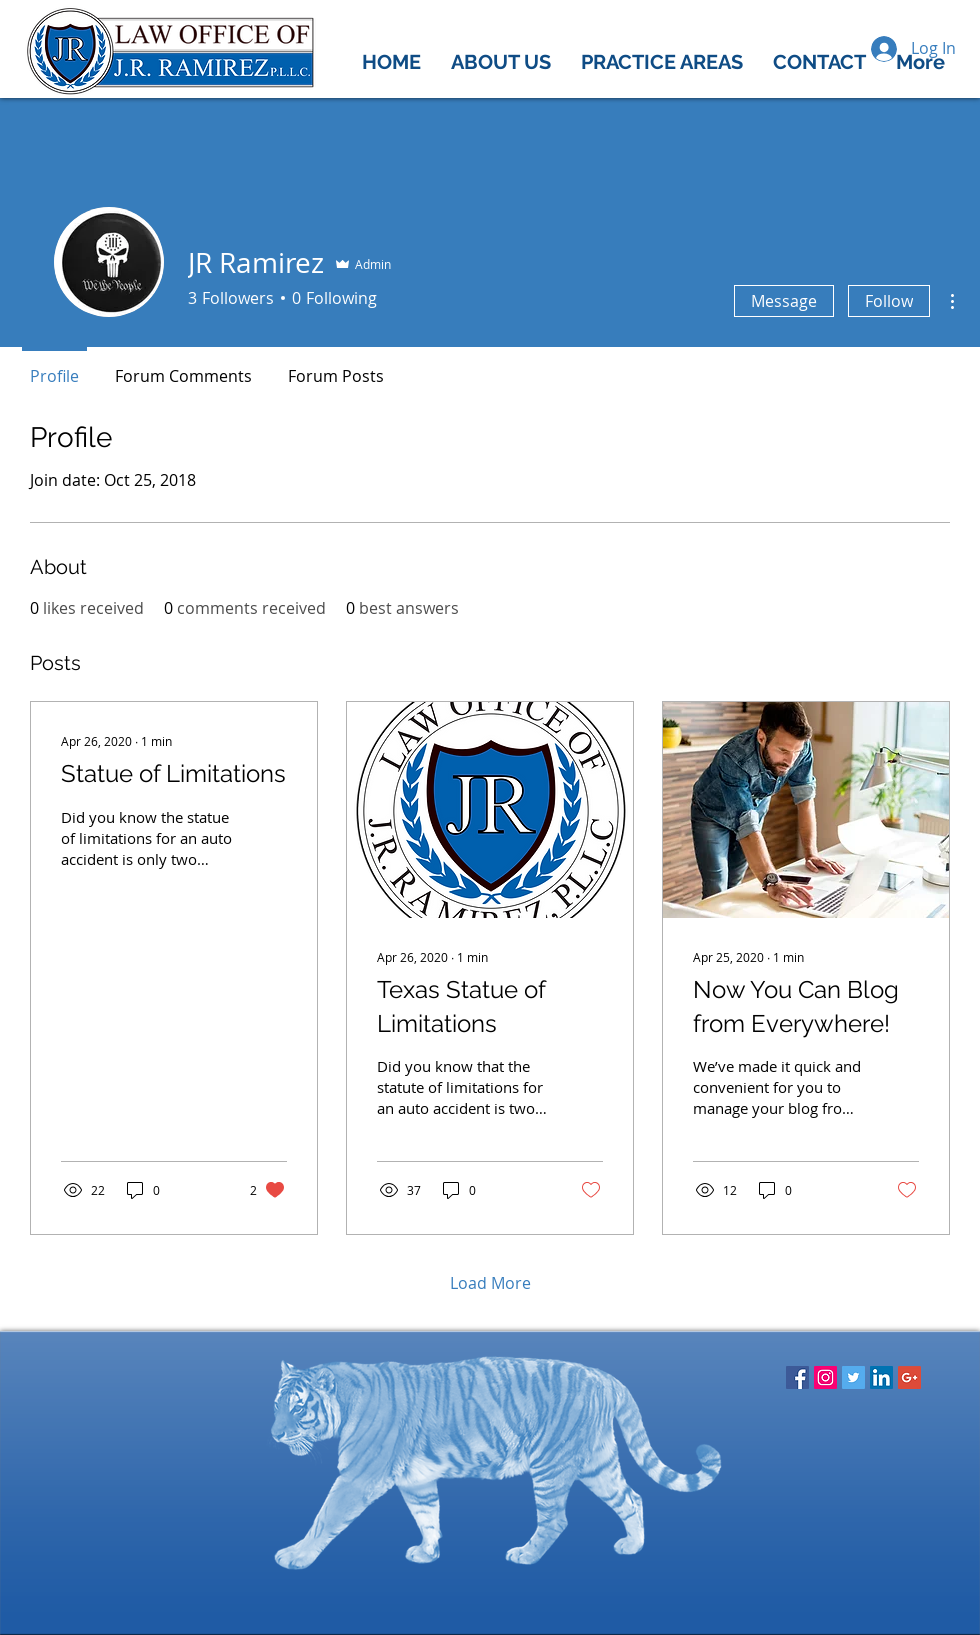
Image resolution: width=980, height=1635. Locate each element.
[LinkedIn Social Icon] (881, 1377)
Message (784, 301)
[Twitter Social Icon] (853, 1377)
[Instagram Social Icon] (825, 1377)
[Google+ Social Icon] (909, 1377)
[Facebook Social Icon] (797, 1377)
